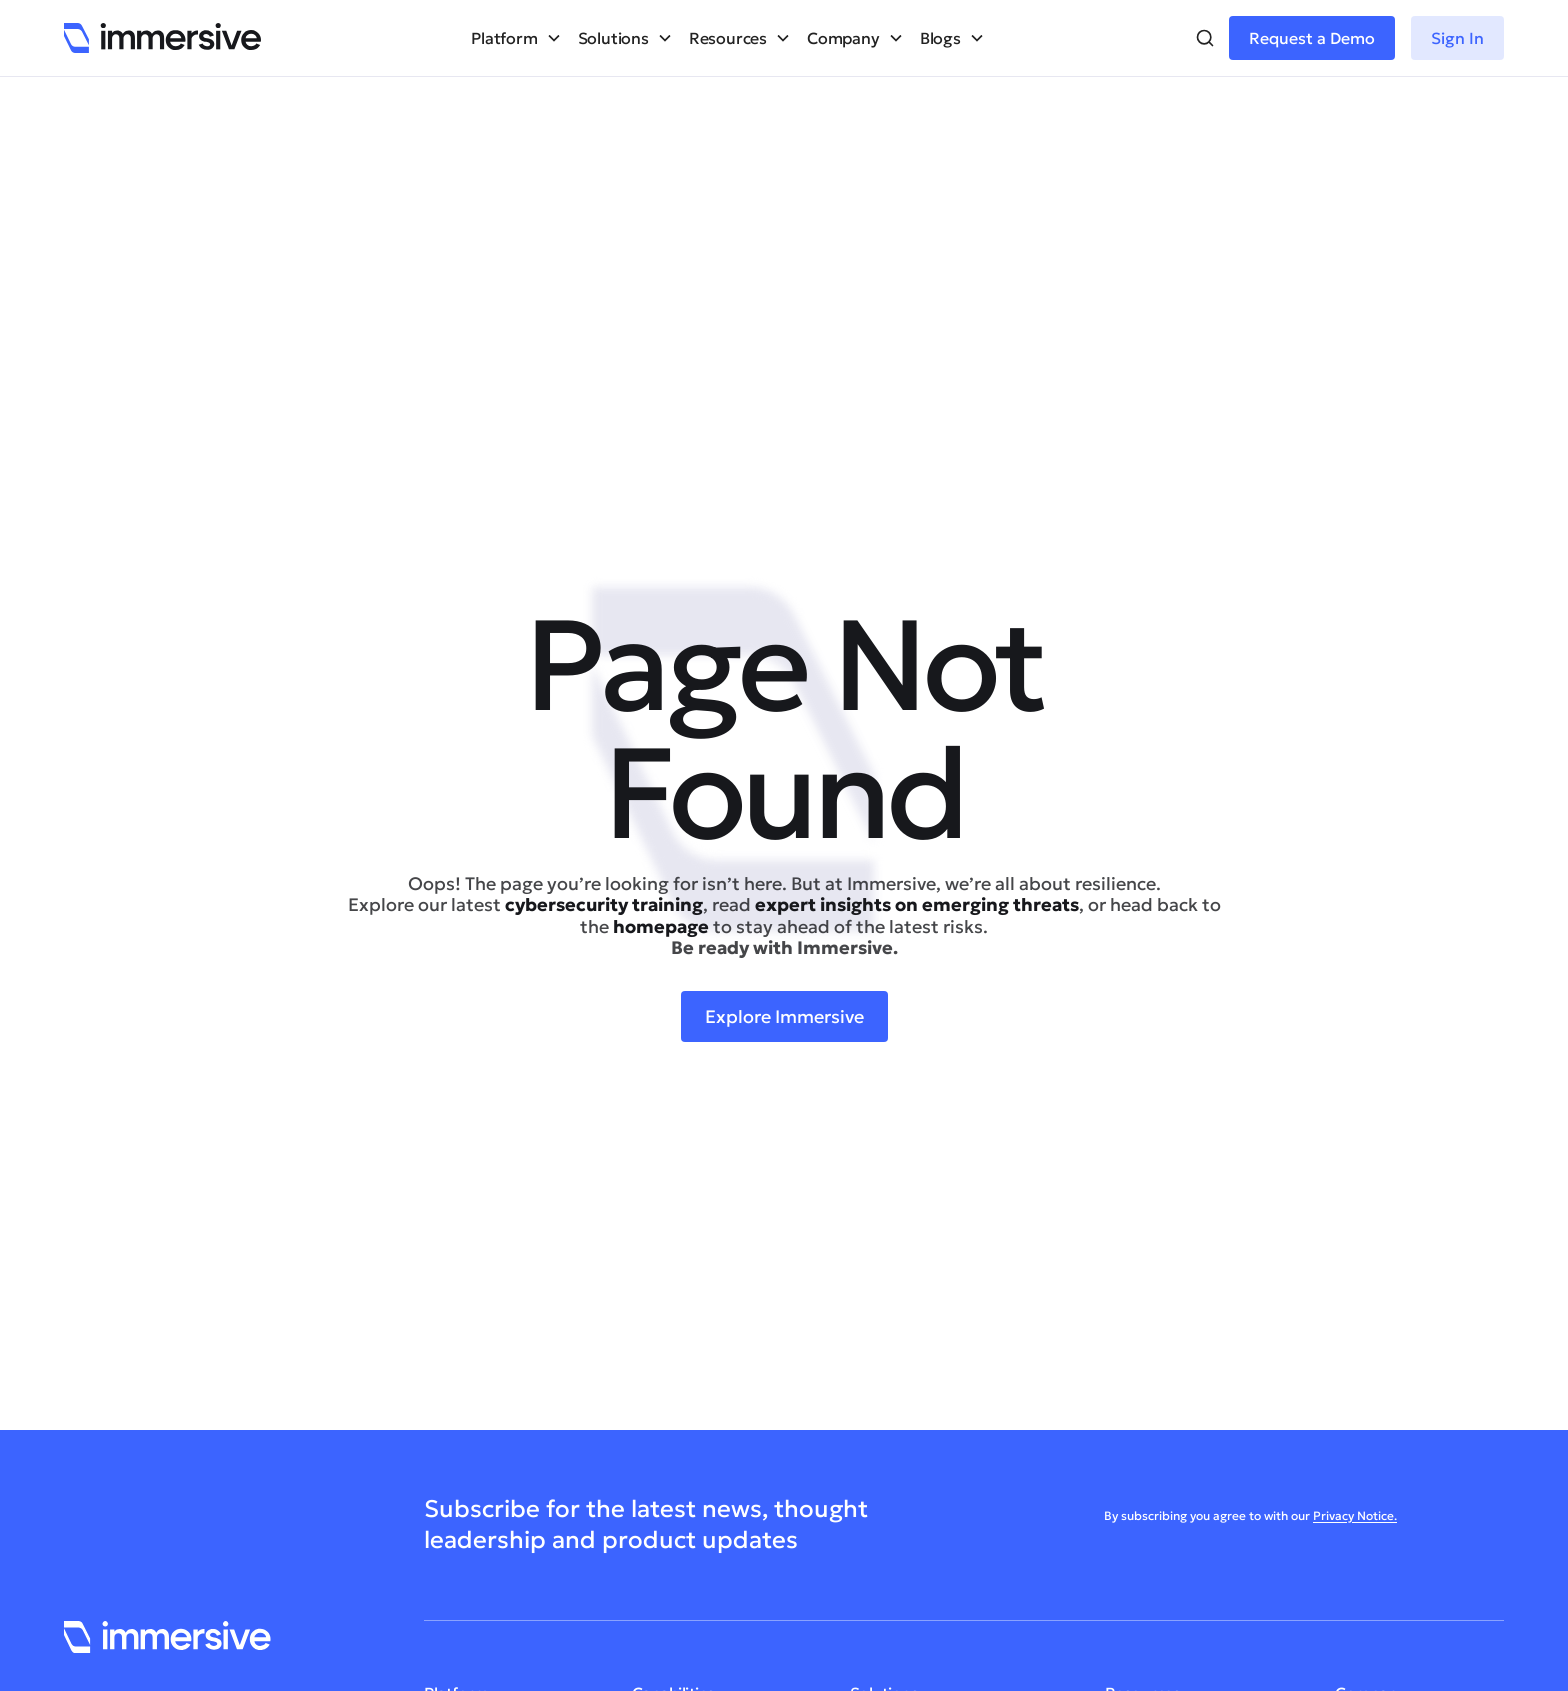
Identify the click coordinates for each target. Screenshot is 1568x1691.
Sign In (1457, 38)
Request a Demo (1312, 38)
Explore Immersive (784, 1016)
